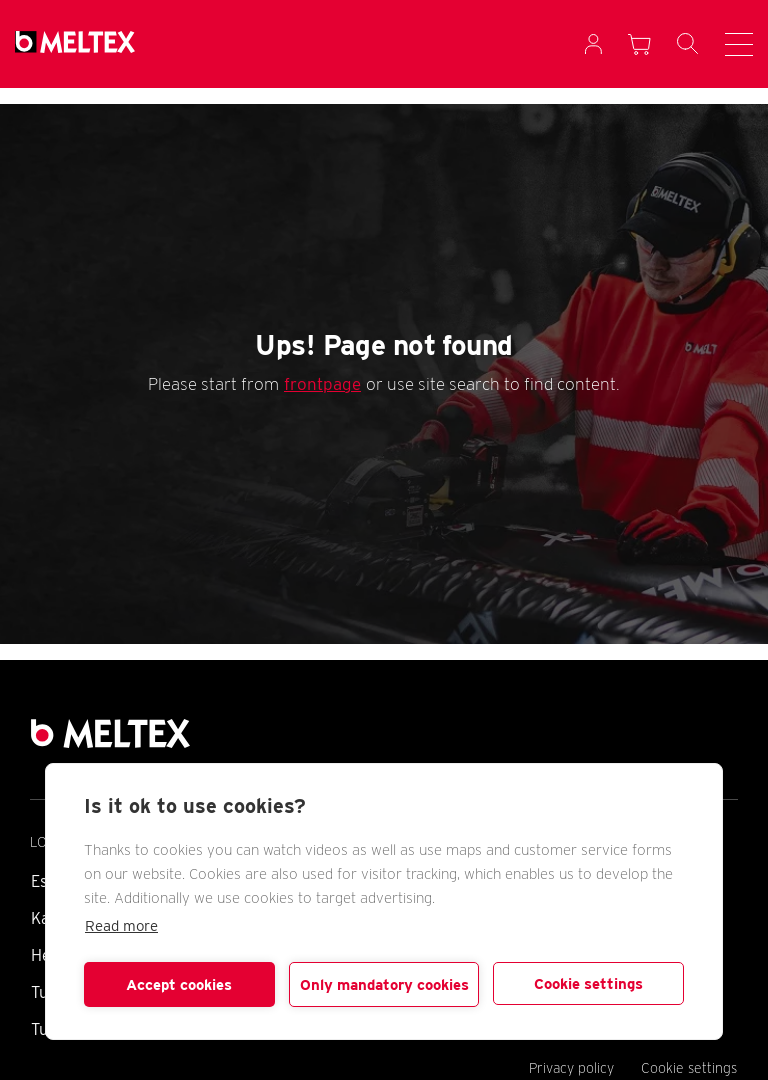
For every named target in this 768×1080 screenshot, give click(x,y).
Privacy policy (571, 1068)
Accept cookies (179, 985)
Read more (121, 926)
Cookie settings (588, 984)
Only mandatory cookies (384, 985)
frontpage (322, 384)
